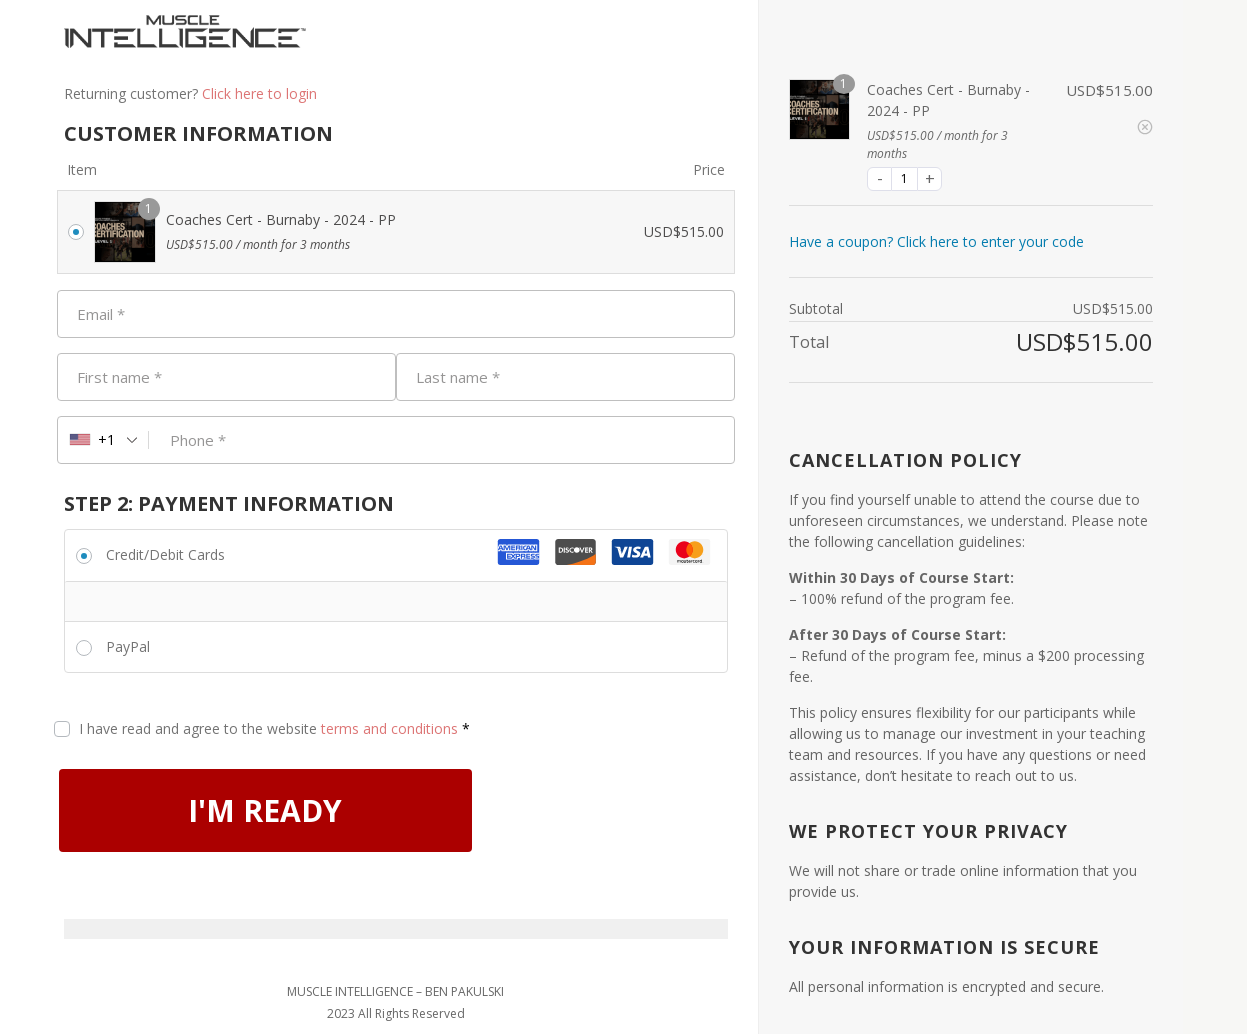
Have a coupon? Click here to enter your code (936, 241)
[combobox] (103, 440)
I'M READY (266, 810)
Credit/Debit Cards (165, 554)
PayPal (128, 646)
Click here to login (259, 93)
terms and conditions (389, 728)
